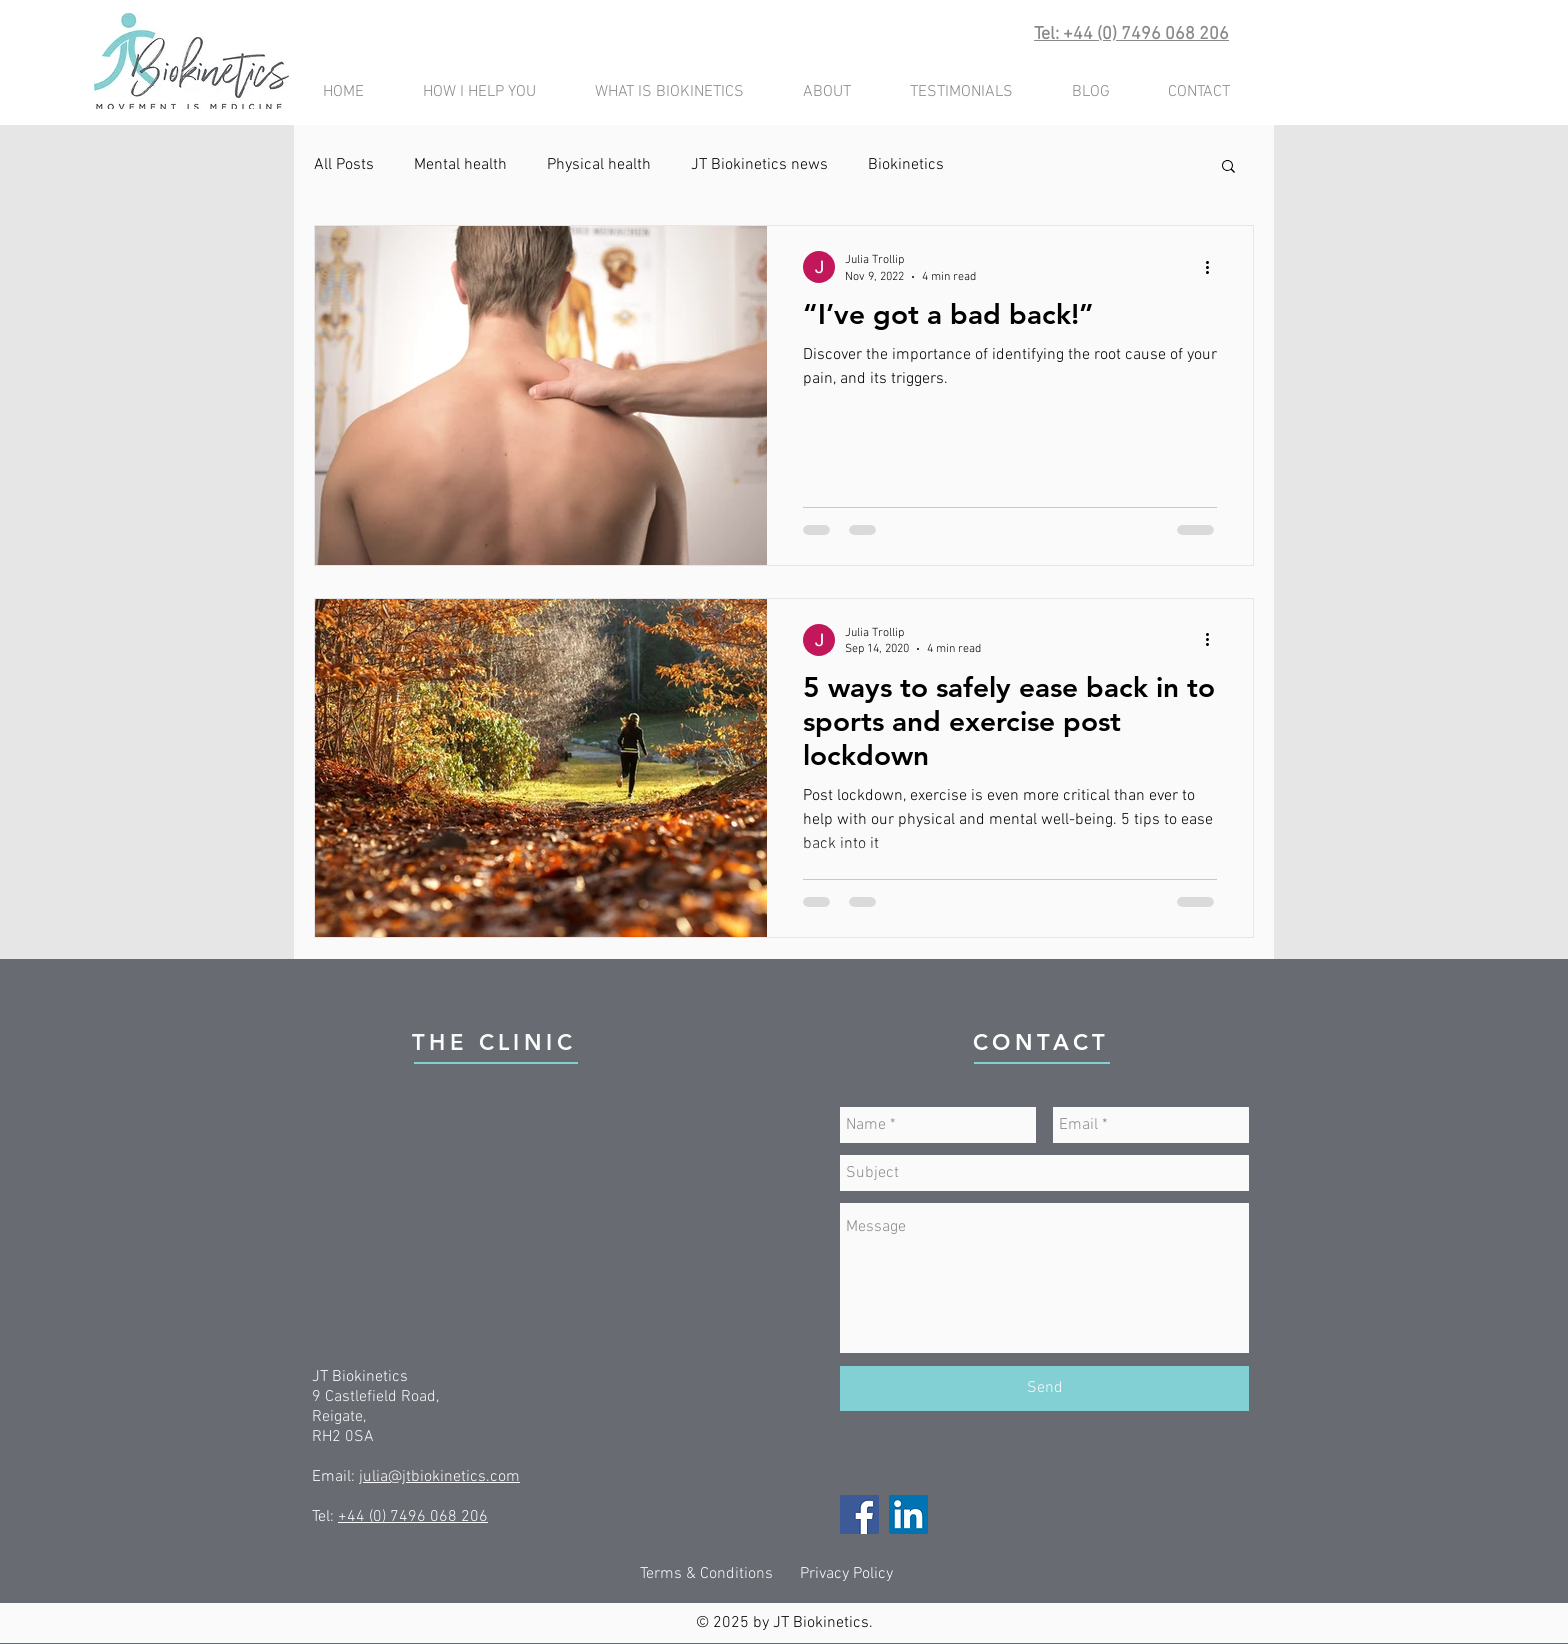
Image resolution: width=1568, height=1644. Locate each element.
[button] (1228, 167)
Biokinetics (906, 165)
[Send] (1044, 1388)
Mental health (460, 165)
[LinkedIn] (908, 1514)
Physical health (599, 165)
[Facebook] (859, 1514)
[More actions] (1214, 267)
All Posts (344, 165)
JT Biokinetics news (759, 165)
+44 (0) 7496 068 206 (413, 1517)
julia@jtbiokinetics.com (439, 1477)
